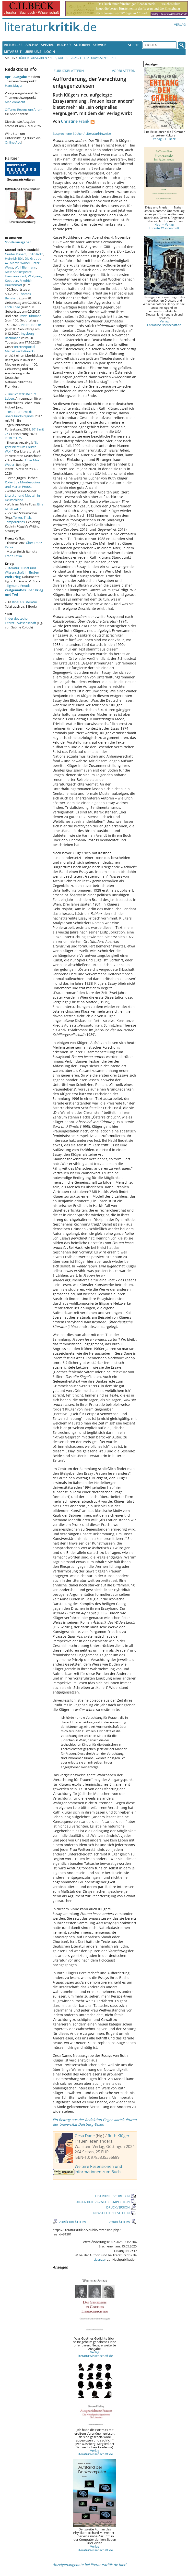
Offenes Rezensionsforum (24, 109)
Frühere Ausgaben (32, 58)
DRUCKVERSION (121, 2207)
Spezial (47, 44)
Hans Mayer (14, 85)
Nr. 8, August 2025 (63, 58)
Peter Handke (31, 324)
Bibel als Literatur (24, 602)
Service (99, 44)
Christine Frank (75, 121)
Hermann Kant (15, 276)
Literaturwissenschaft (98, 58)
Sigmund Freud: (24, 590)
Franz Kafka (13, 556)
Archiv (31, 44)
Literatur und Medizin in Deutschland (22, 497)
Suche (133, 45)
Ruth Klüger (118, 2135)
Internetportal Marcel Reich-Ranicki (20, 348)
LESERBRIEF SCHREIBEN (116, 2196)
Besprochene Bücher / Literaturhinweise (82, 133)
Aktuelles (13, 44)
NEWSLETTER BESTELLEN (115, 2213)
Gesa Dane (85, 2135)
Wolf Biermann (25, 267)
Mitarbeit (13, 51)
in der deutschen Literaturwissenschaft (20, 620)
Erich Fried (12, 307)
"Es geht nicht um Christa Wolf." (21, 447)
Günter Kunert (15, 254)
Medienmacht (15, 102)
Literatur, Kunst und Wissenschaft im (22, 572)
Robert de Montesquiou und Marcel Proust (22, 484)
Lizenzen (100, 2259)
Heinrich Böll (14, 258)
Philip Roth (35, 254)
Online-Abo (13, 142)
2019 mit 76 (13, 438)
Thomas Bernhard (18, 296)
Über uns (32, 51)
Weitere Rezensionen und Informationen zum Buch (98, 2169)
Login (49, 51)
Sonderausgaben (18, 242)
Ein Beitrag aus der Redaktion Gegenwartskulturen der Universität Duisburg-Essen (95, 2122)
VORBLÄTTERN (124, 70)
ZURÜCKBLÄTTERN (68, 70)
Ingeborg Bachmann (19, 335)
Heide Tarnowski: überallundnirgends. (19, 413)
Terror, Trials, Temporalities (18, 519)
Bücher (64, 44)
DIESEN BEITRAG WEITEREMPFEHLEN (106, 2201)
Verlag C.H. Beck (164, 139)
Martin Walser (20, 263)
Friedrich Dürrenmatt (18, 282)
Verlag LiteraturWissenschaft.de (95, 2354)
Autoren (82, 44)
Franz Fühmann (30, 316)
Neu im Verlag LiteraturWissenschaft (164, 226)
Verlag (180, 24)
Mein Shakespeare (18, 272)
